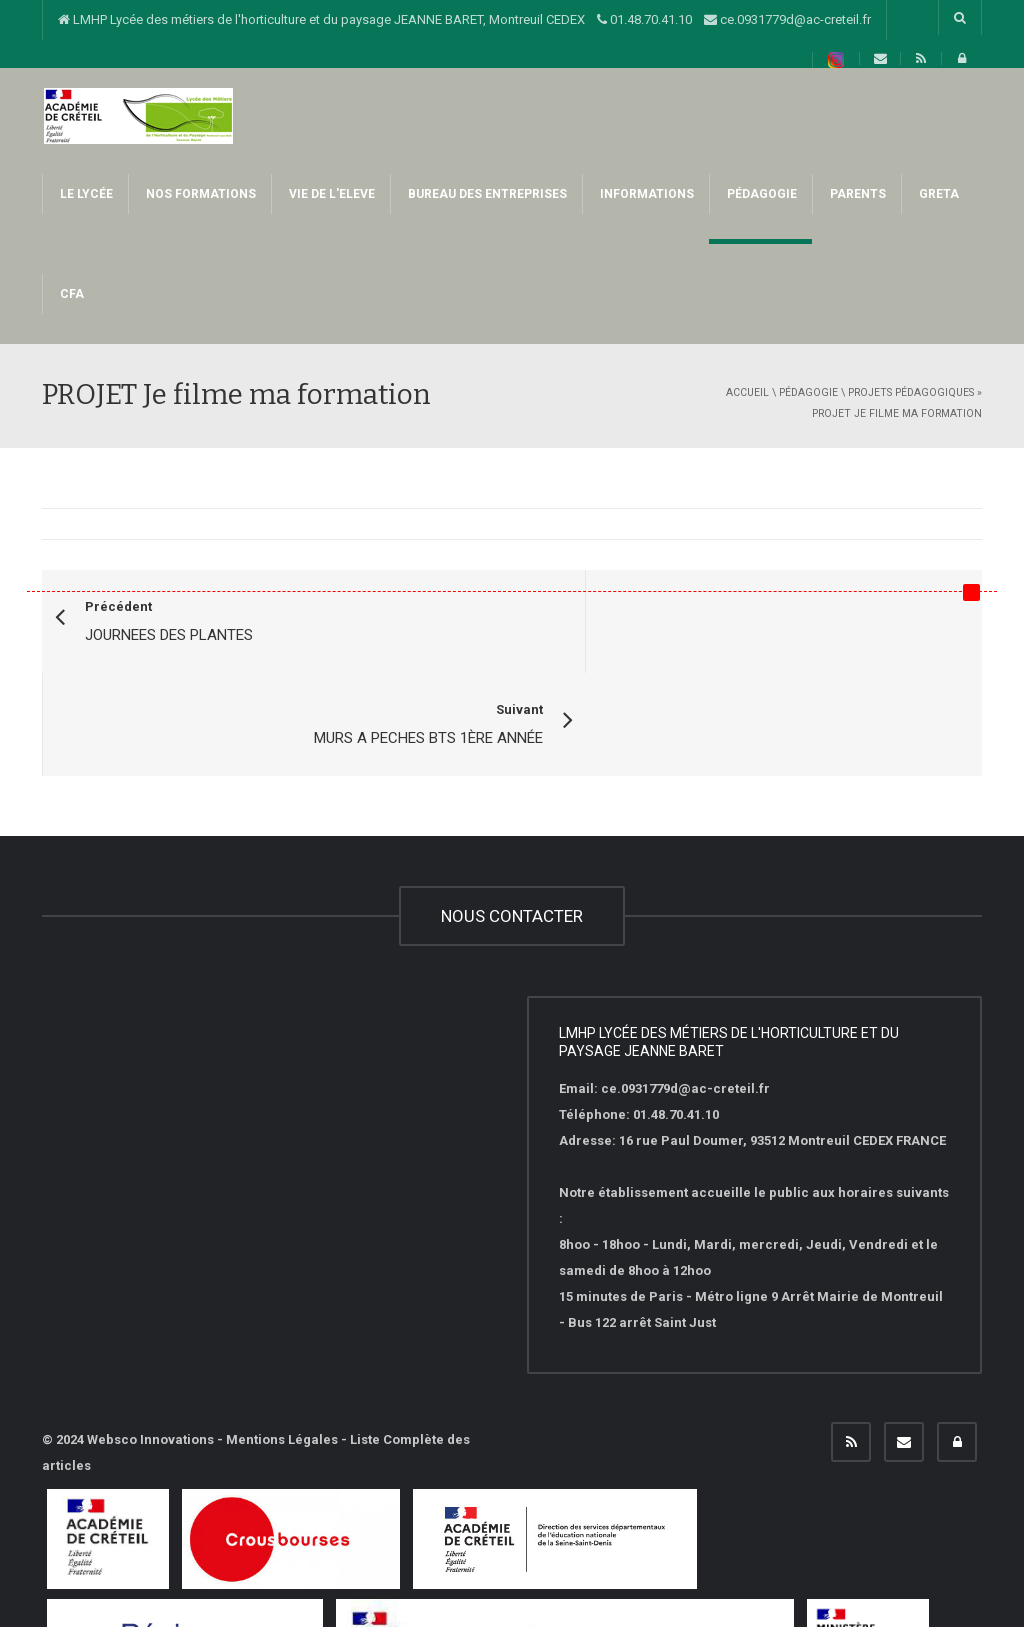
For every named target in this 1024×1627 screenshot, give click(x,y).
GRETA (937, 194)
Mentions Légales (282, 1337)
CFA (70, 294)
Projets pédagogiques (911, 392)
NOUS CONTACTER (512, 813)
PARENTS (856, 194)
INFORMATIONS (645, 194)
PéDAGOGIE (760, 194)
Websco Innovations (150, 1337)
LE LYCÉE (85, 194)
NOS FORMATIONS (199, 194)
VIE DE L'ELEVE (330, 194)
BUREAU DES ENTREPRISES (486, 194)
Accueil (747, 392)
